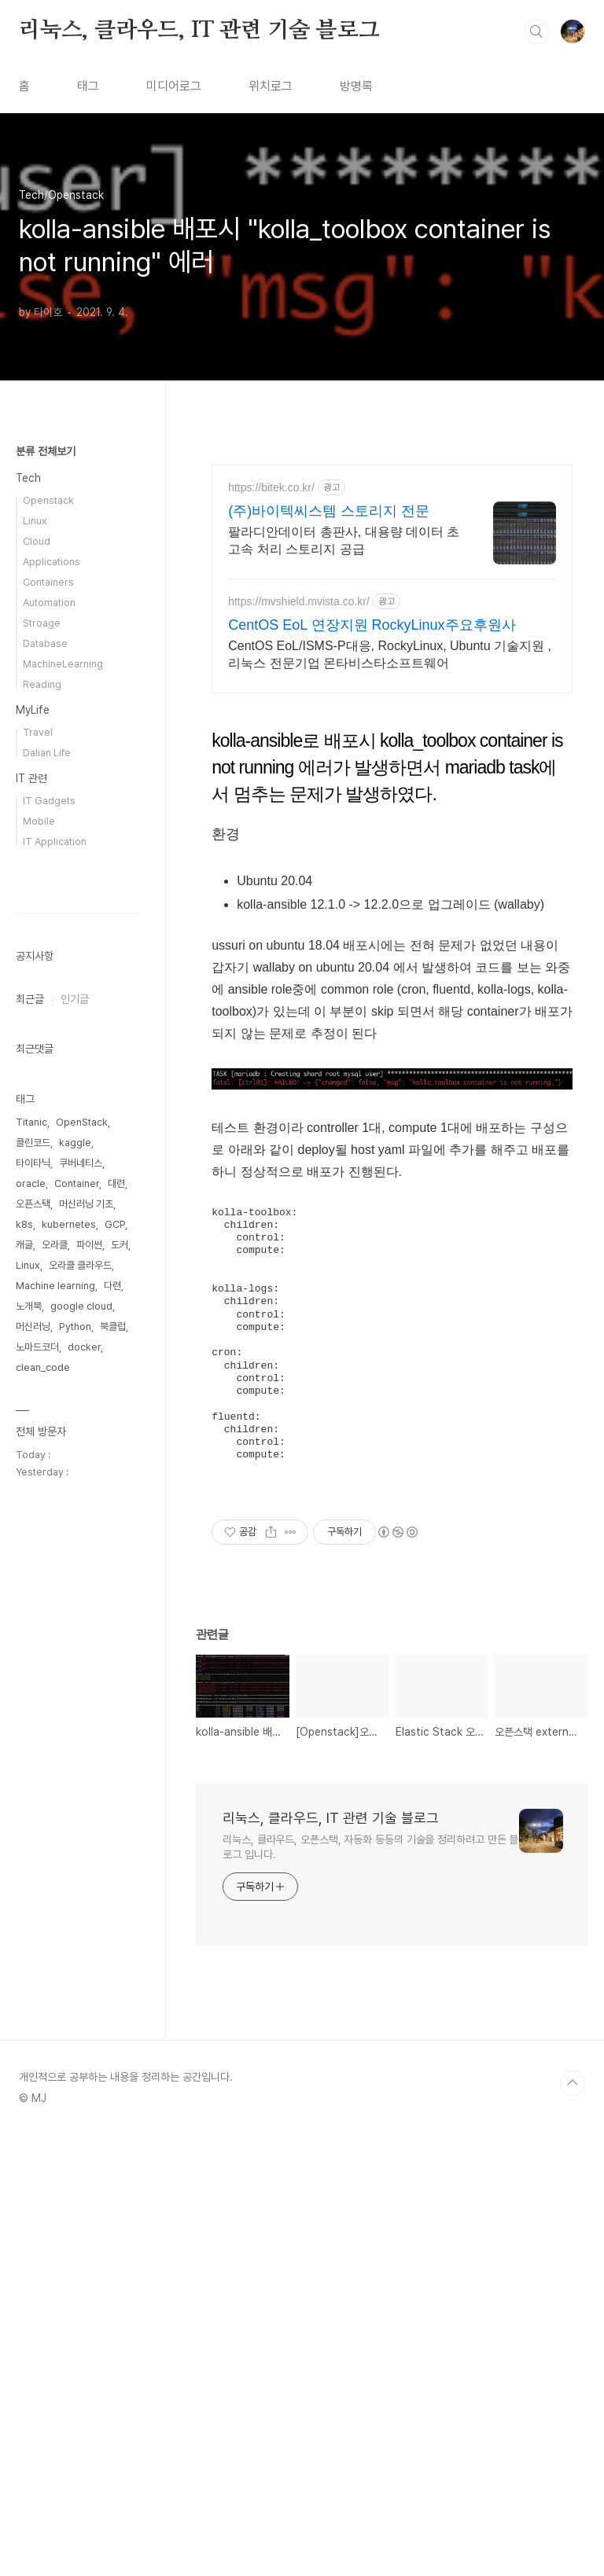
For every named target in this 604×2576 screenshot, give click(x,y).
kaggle (75, 1614)
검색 (536, 31)
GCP (115, 1696)
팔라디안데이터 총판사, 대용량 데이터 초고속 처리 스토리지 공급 (343, 540)
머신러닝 (33, 1798)
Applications (51, 562)
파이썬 (89, 1716)
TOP (572, 2523)
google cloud (81, 1778)
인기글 (75, 1470)
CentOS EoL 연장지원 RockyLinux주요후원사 (371, 625)
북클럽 (113, 1798)
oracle (31, 1655)
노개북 (29, 1778)
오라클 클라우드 (80, 1737)
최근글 (30, 1470)
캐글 (24, 1716)
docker (84, 1819)
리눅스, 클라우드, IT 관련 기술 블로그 (199, 31)
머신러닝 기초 (86, 1675)
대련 (116, 1655)
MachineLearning (63, 664)
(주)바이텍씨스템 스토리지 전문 (328, 511)
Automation (49, 602)
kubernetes (69, 1696)
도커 (119, 1716)
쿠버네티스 (80, 1635)
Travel (38, 732)
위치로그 (271, 86)
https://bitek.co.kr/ (271, 487)
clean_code (43, 1839)
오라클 (55, 1716)
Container (76, 1655)
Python (75, 1798)
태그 (88, 86)
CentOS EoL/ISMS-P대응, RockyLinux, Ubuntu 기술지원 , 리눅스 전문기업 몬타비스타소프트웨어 (389, 654)
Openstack (48, 500)
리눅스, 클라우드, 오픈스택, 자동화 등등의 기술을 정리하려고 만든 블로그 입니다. (370, 2287)
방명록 (356, 86)
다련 (112, 1757)
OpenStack (82, 1594)
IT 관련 (31, 778)
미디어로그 (173, 86)
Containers (48, 582)
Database (45, 643)
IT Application (55, 841)
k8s (24, 1696)
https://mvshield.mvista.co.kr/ (299, 601)
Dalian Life (47, 753)
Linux (35, 521)
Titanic (31, 1594)
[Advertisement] (392, 819)
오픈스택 (33, 1675)
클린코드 (33, 1614)
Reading (42, 684)
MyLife (33, 710)
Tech (28, 478)
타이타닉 (33, 1635)
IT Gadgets (49, 801)
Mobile (39, 821)
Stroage (42, 623)
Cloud (36, 541)
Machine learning (55, 1757)
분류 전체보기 (46, 451)
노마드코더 (37, 1819)
